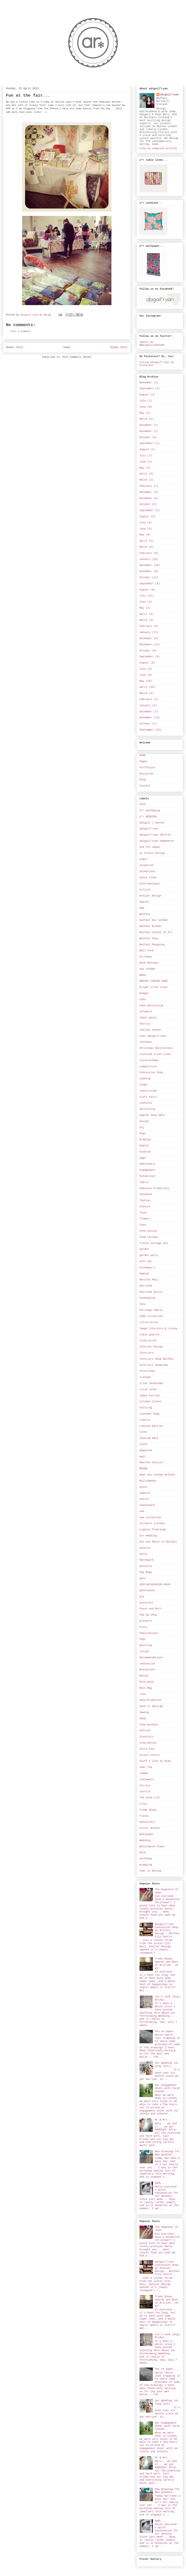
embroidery (147, 1163)
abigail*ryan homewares (157, 840)
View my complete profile (158, 148)
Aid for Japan (150, 847)
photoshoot (147, 1590)
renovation (147, 1663)
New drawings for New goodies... (167, 2153)
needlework (147, 1505)
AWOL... (160, 2183)
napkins (145, 1492)
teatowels (147, 1779)
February (146, 486)
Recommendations (151, 1657)
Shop (143, 1718)
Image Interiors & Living (158, 1328)
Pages (143, 761)
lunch (143, 1444)
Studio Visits (150, 1755)
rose (143, 1694)
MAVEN (143, 1468)
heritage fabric (151, 1310)
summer (144, 1773)
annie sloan (148, 877)
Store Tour (147, 1748)
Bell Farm (147, 950)
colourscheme (149, 1060)
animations (147, 871)
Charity (145, 1023)
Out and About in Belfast (158, 1541)
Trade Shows (148, 1809)
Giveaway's (147, 1267)
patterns (146, 1566)
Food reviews (149, 1237)
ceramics (146, 1011)
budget (144, 993)
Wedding (145, 1840)
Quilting (146, 1645)
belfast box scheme (154, 920)
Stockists (147, 1736)
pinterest (147, 1602)
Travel (144, 1816)
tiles (143, 1803)
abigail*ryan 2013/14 (155, 834)
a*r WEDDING (148, 816)
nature (144, 1499)
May (142, 413)
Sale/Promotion (150, 1700)
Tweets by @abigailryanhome (152, 344)
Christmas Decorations (156, 1048)
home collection (151, 1316)
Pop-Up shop (148, 1614)
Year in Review (150, 1870)
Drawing (145, 1139)
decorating (147, 1109)
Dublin (144, 1145)
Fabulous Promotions (154, 1188)
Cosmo (143, 1084)
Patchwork (147, 1560)
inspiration (148, 1340)
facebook (146, 1194)
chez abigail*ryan (153, 1036)
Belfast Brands (150, 926)
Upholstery (147, 1822)
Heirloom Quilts (151, 1291)
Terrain (145, 1785)
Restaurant (147, 1669)
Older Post (119, 347)
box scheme (147, 968)
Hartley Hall (149, 1279)
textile (145, 1791)
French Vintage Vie (154, 1243)
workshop (146, 1858)
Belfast (145, 914)
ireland (145, 1377)
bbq (142, 908)
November (146, 382)
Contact (145, 785)
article (145, 889)
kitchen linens (150, 1401)
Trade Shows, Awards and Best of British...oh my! (166, 1963)
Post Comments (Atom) (77, 357)
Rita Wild (147, 1681)
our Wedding (148, 1535)
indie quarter (150, 1334)
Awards (144, 901)
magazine (146, 1450)
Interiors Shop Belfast (157, 1358)
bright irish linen (154, 987)
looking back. (150, 1438)
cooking (145, 1078)
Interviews (147, 1371)
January (145, 559)
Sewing (144, 1712)
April (143, 473)
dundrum (145, 1151)
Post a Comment (21, 331)
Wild (143, 1852)
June (143, 406)
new (142, 1511)
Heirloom (146, 1285)
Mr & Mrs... (163, 2119)
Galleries (147, 773)
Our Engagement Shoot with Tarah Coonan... (167, 2088)
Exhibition (147, 1176)
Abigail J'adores (152, 822)
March (143, 419)
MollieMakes (148, 1480)
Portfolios (147, 767)
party (143, 1553)
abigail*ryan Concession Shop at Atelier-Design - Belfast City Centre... (167, 1930)
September (147, 388)
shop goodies (149, 1724)
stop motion (148, 1742)
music (143, 1487)
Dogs (143, 1133)
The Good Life (150, 1797)
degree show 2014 (152, 1115)
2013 (143, 804)
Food (143, 1224)
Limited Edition (151, 1426)
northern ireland (152, 1523)
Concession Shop (151, 1072)
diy (142, 1127)
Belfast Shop (149, 938)
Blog (143, 779)
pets (143, 1578)
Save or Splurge (151, 1706)
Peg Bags (146, 1572)
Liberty (145, 1419)
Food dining (148, 1230)
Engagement (147, 1170)
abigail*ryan (169, 94)
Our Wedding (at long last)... (166, 2065)
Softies (145, 1730)
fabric (144, 1182)
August (144, 394)
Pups (143, 1639)
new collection (150, 1517)
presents (146, 1620)
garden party (149, 1255)
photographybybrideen (155, 1584)
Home (66, 347)
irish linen (148, 1389)
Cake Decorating (151, 1005)
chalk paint (148, 1017)
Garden (144, 1249)
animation (147, 865)
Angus (143, 859)
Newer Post (14, 347)
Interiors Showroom (154, 1365)
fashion (145, 1200)
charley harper (150, 1029)
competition (148, 1066)
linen (143, 1432)
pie (142, 1596)
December (146, 425)
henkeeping (147, 1298)
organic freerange (153, 1529)
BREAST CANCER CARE (154, 981)
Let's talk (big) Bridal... (167, 1998)
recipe (144, 1651)
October (145, 437)
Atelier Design (150, 895)
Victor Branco (150, 1828)
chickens (146, 1042)
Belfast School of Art (156, 932)
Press (143, 1627)
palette (145, 1547)
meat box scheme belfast (157, 1474)
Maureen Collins (151, 1462)
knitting (146, 1407)
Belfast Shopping (152, 944)
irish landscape (151, 1383)
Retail (144, 1675)
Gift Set (146, 1261)
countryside (148, 1090)
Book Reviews (149, 962)
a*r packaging (150, 810)
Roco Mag (146, 1688)
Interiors (147, 1352)
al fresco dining (152, 853)
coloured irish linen (155, 1054)
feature (145, 1206)
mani (143, 1456)
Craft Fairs (148, 1097)
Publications (149, 1633)
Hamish (144, 1273)
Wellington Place (152, 1846)
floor (143, 1212)
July (143, 400)
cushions (146, 1102)
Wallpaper (147, 1834)
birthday (146, 956)
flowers (145, 1218)
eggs (143, 1157)
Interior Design (151, 1346)
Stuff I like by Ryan (155, 1761)
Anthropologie (150, 883)
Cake (143, 999)
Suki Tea (146, 1767)
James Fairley (150, 1395)
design (144, 1121)
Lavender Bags (150, 1413)
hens (143, 1304)
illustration (149, 1322)
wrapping (146, 1864)
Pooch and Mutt (150, 1608)
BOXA (143, 975)
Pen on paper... (166, 2031)
